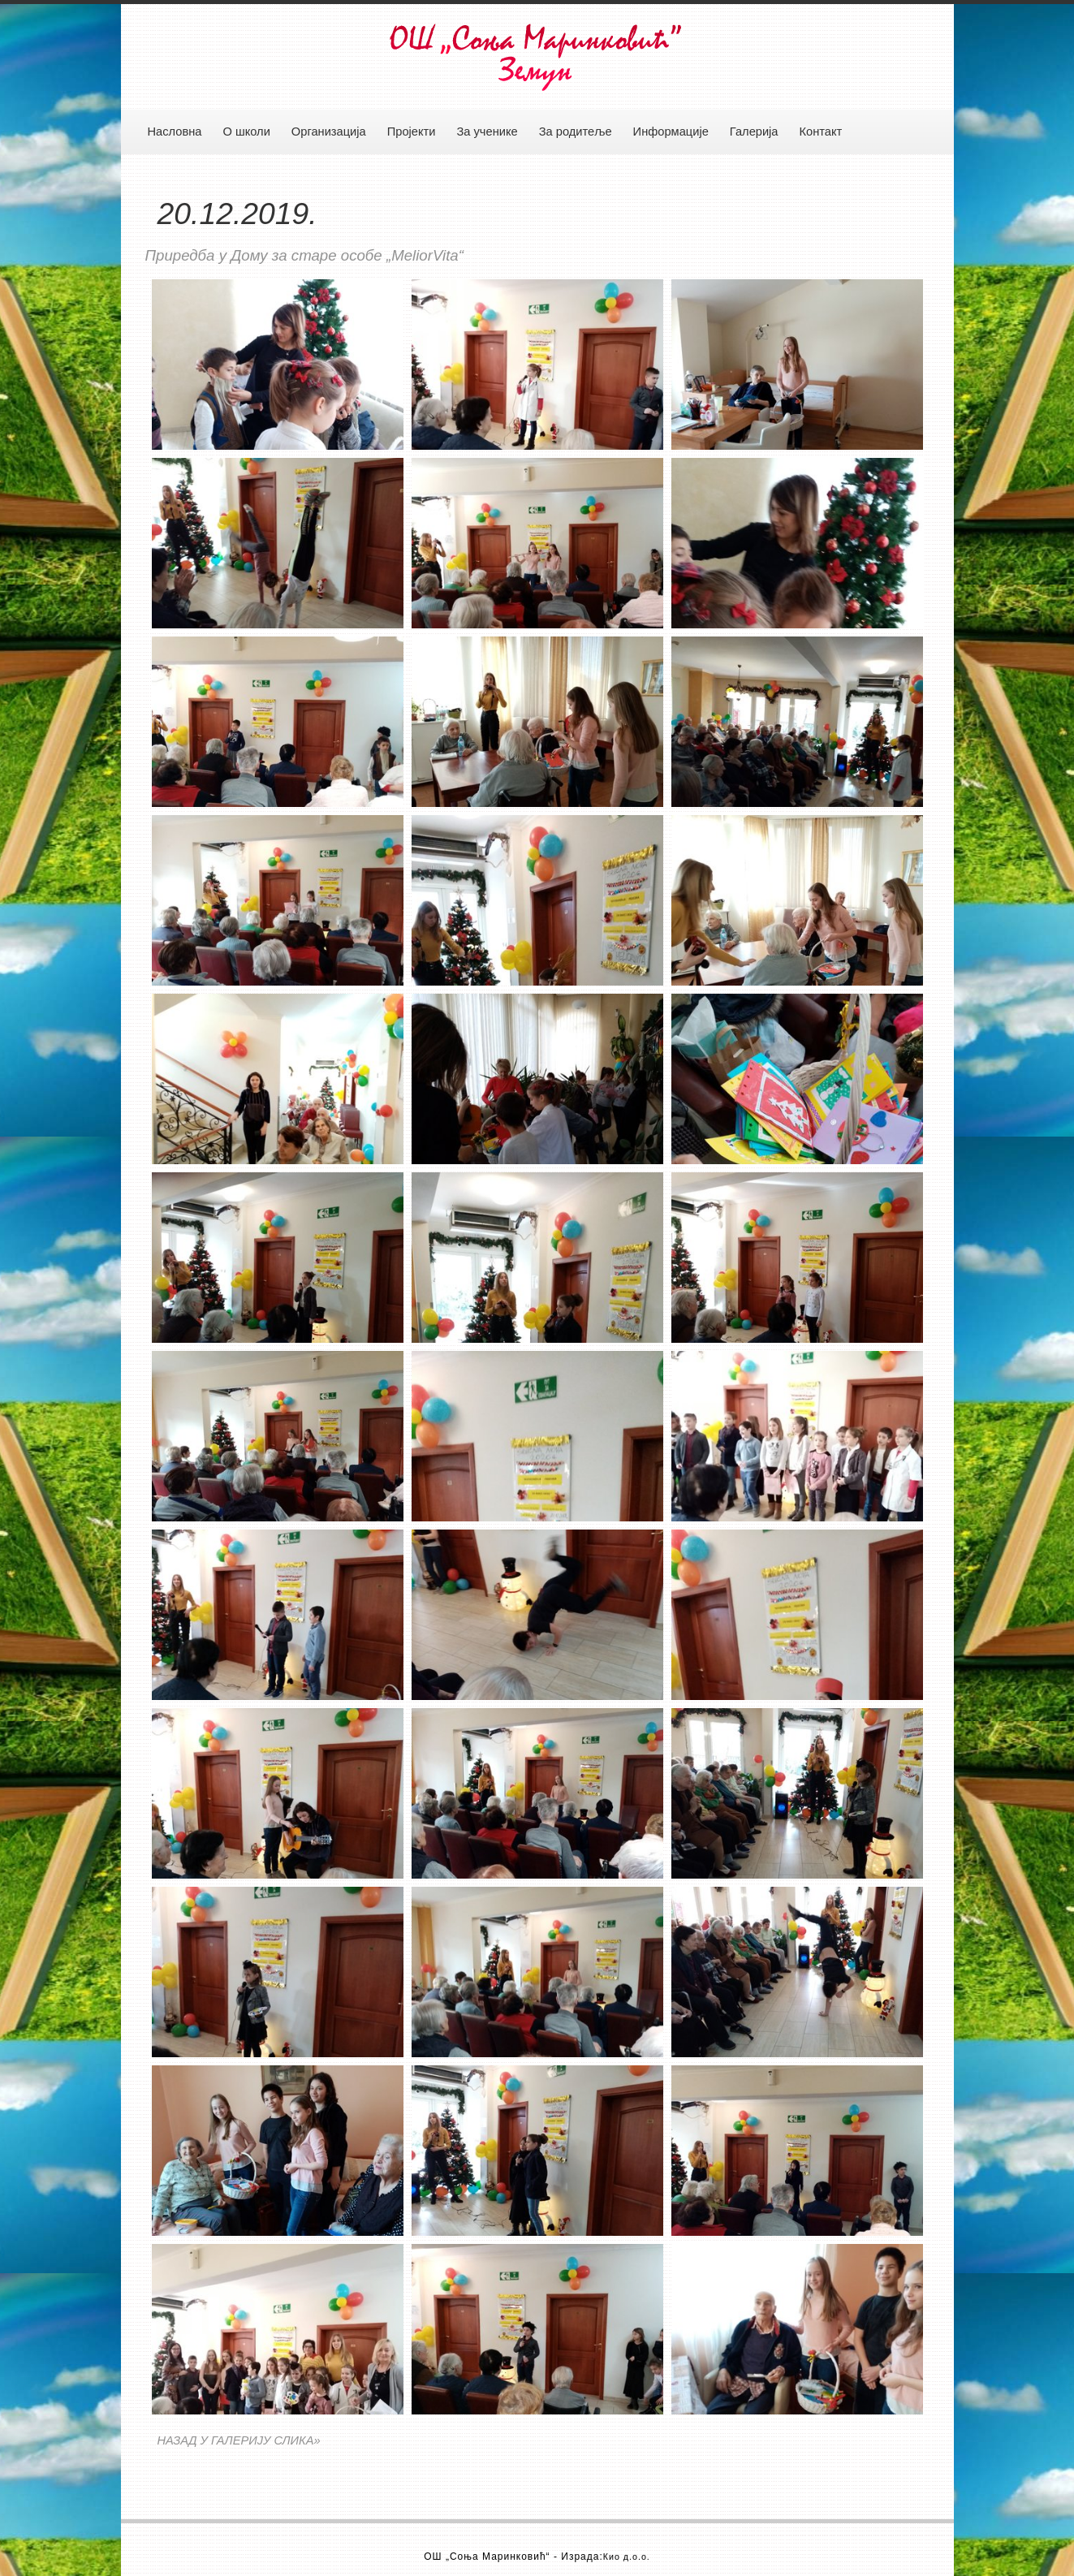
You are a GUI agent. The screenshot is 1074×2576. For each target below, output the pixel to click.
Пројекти (411, 131)
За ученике (486, 131)
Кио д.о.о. (626, 2556)
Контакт (821, 131)
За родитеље (575, 131)
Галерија (754, 131)
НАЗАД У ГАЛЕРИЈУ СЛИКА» (239, 2440)
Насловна (175, 131)
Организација (328, 131)
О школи (246, 131)
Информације (671, 131)
